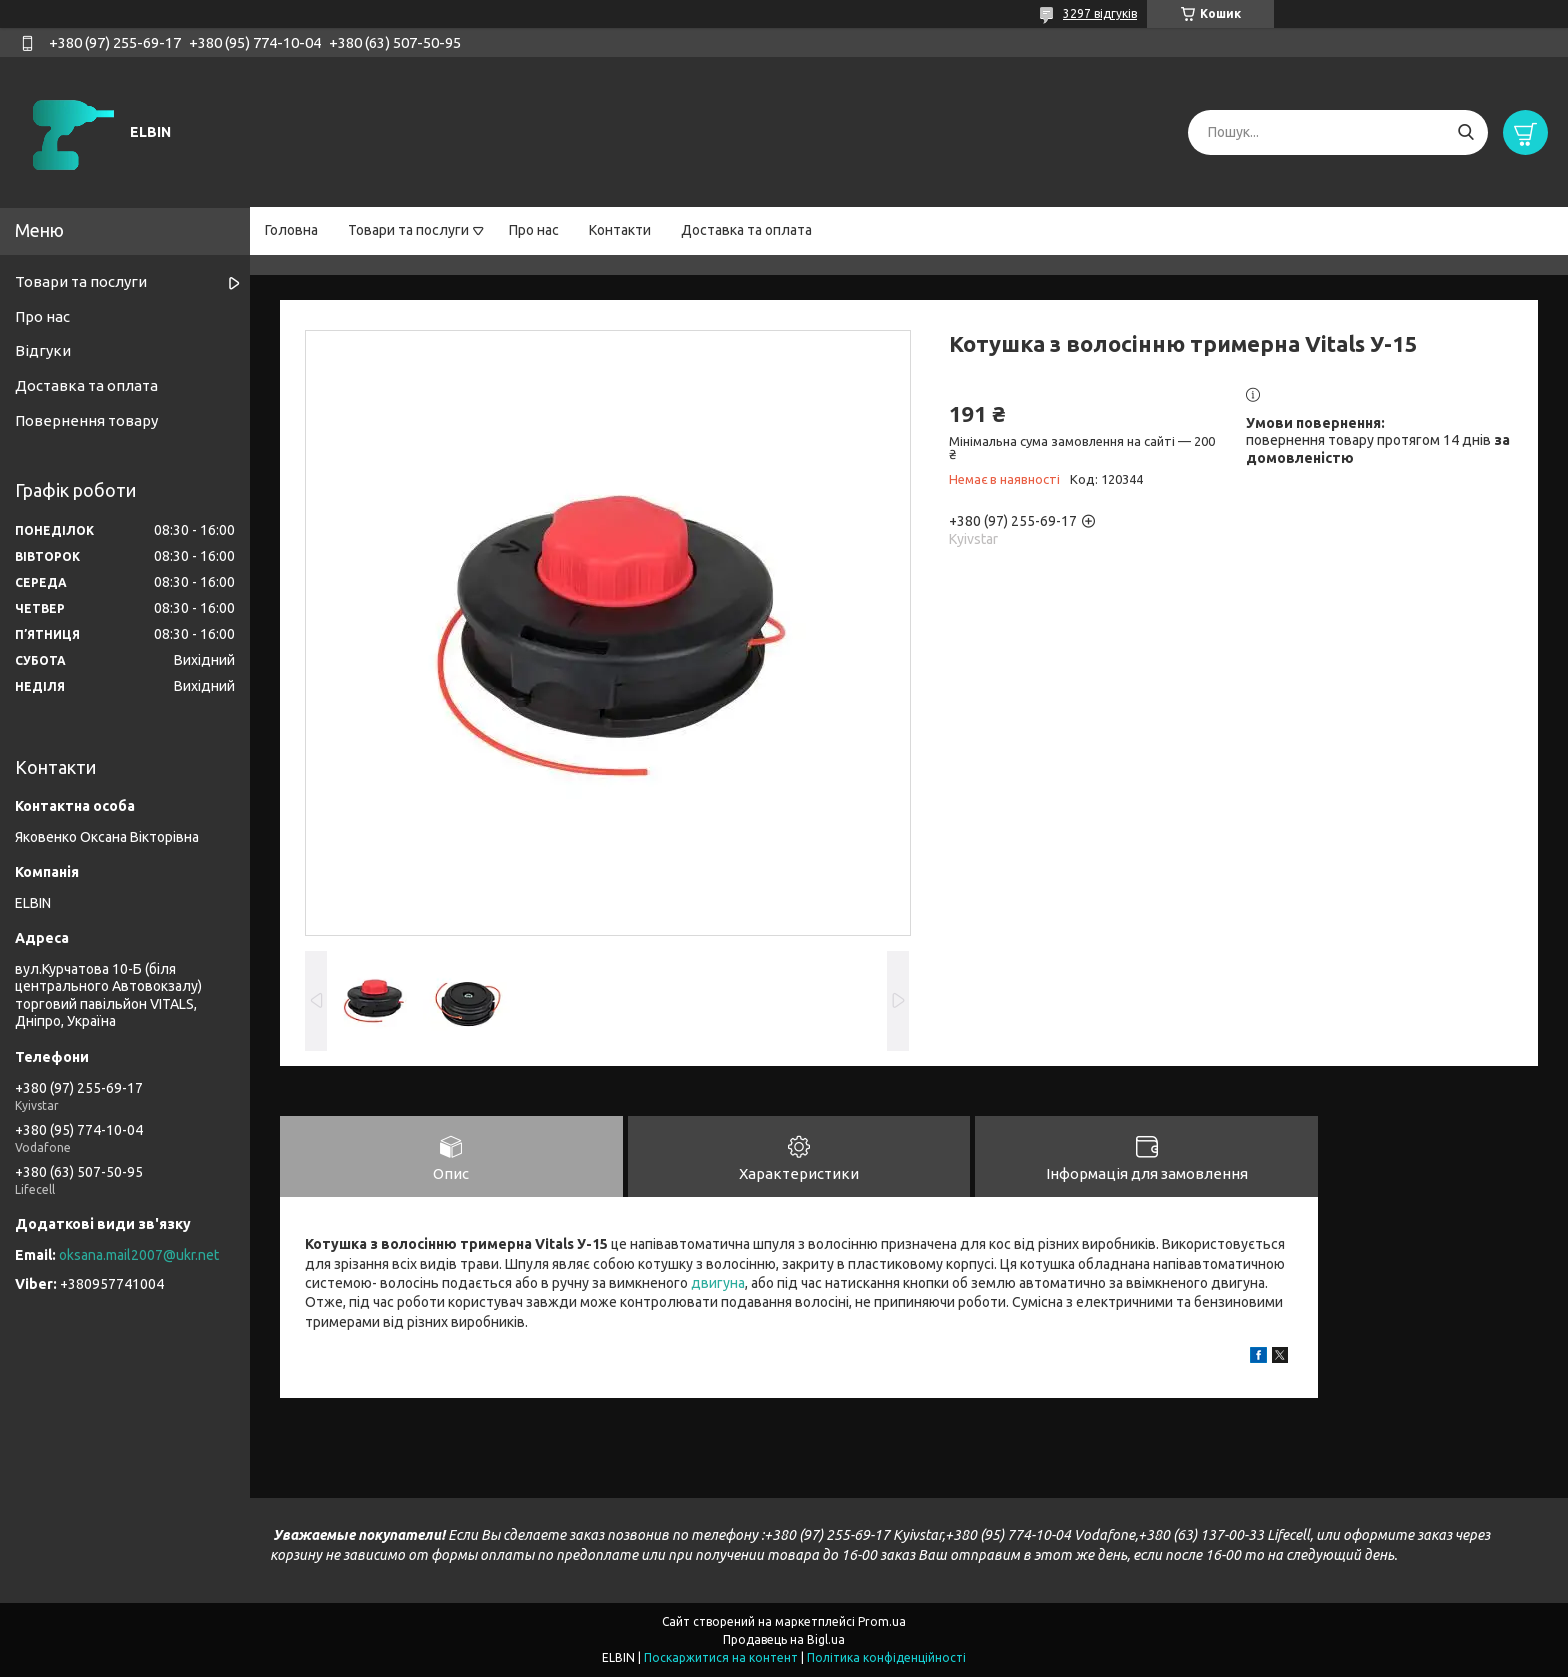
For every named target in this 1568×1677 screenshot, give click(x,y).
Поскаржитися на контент (721, 1657)
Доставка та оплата (746, 230)
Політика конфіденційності (886, 1657)
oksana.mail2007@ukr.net (139, 1255)
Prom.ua (882, 1621)
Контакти (620, 230)
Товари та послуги (408, 230)
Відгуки (43, 350)
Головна (291, 230)
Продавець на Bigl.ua (784, 1639)
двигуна (718, 1283)
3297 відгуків (1100, 13)
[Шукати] (1465, 132)
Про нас (534, 230)
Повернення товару (86, 420)
